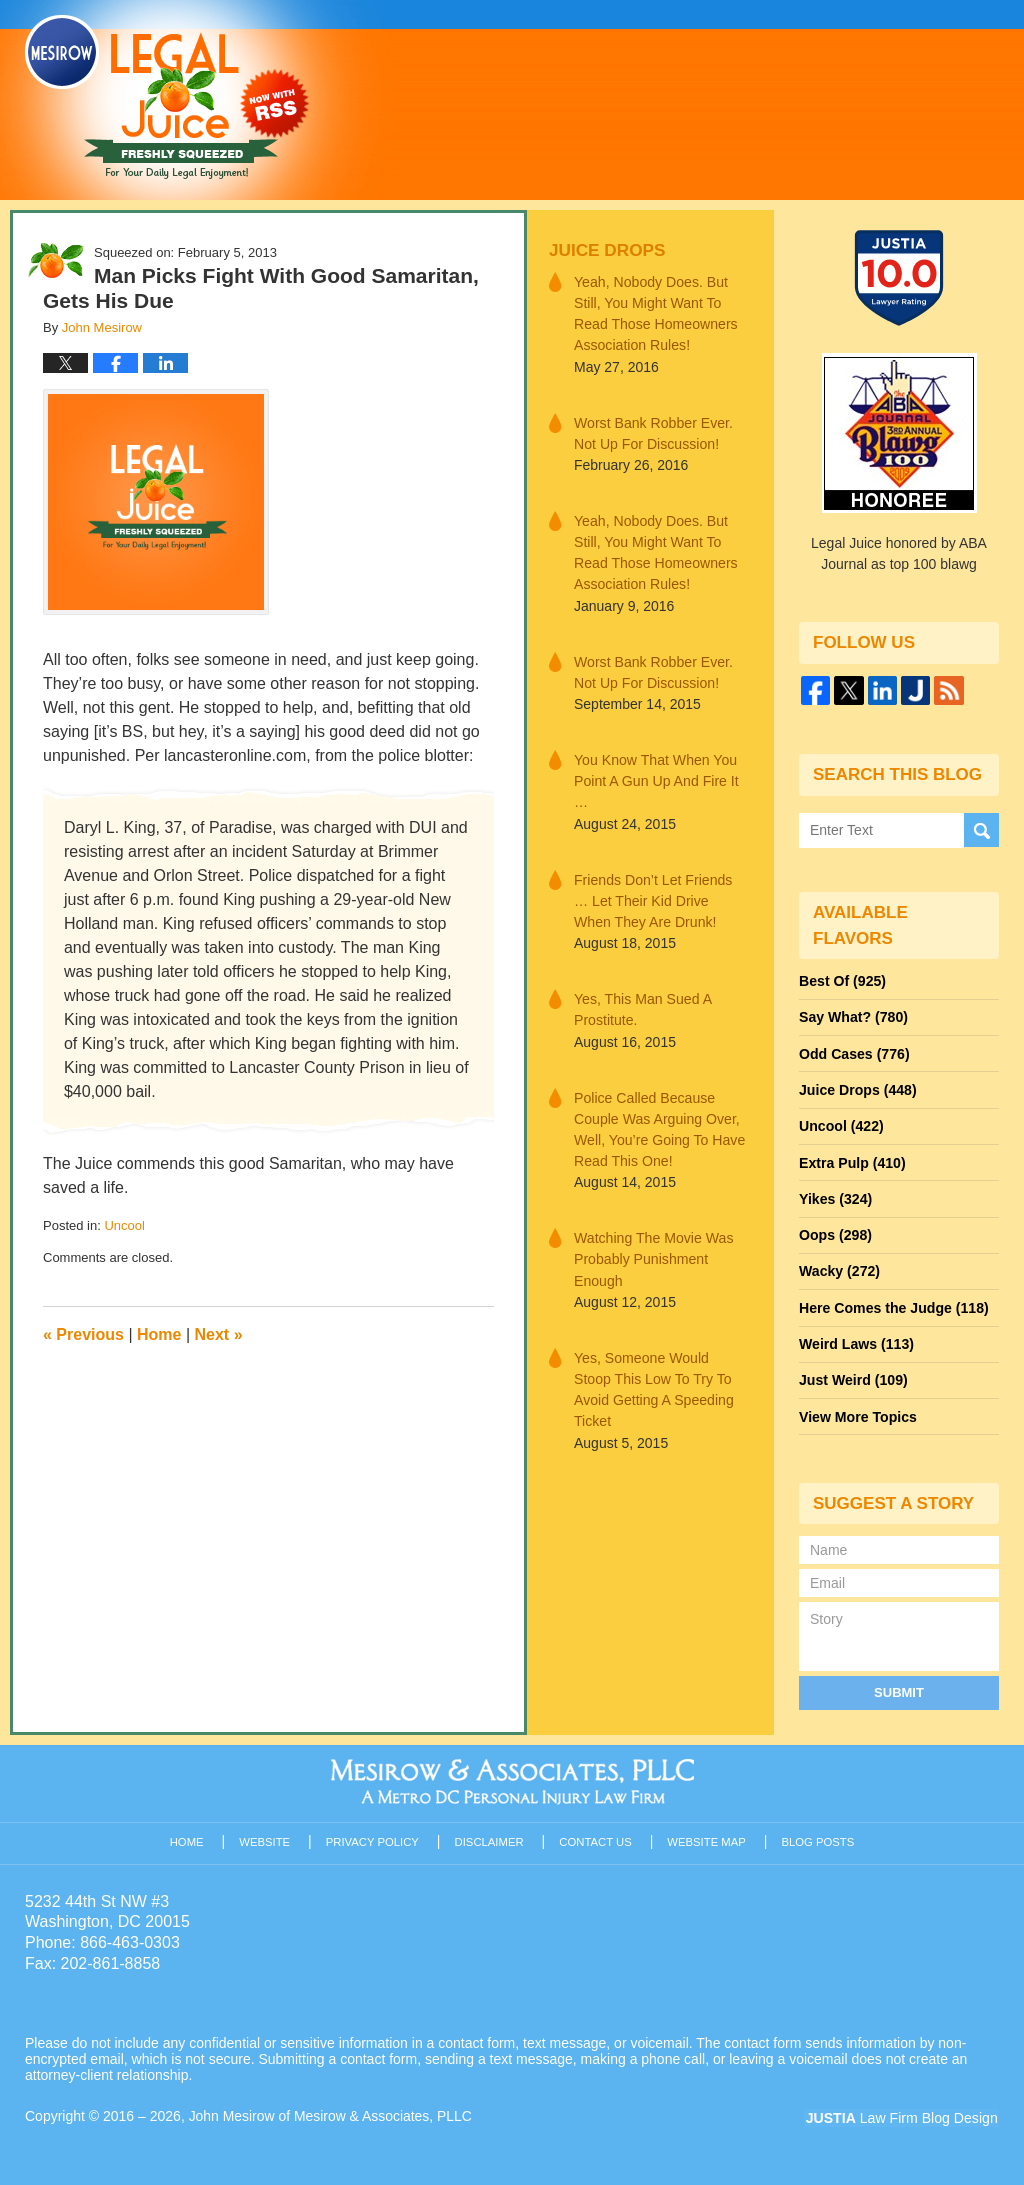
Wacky (839, 1269)
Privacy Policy (373, 1837)
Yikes (835, 1197)
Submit (899, 1687)
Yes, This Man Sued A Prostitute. (642, 1006)
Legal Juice (167, 97)
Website (266, 1837)
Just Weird (853, 1377)
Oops (835, 1233)
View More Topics (857, 1413)
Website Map (707, 1837)
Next (219, 1334)
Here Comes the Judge (893, 1305)
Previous (83, 1334)
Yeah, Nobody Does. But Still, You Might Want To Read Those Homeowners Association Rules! (655, 313)
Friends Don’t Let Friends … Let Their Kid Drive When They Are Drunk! (661, 898)
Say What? (853, 1017)
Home (159, 1334)
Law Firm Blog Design (903, 2114)
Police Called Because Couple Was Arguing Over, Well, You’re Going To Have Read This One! (659, 1125)
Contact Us (596, 1837)
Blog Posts (818, 1837)
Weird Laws (856, 1341)
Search (981, 829)
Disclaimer (489, 1837)
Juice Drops (606, 250)
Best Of (842, 981)
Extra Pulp (852, 1161)
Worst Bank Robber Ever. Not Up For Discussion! (653, 432)
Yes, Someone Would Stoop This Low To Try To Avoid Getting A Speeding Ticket (661, 1374)
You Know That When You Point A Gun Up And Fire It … (655, 779)
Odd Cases (854, 1053)
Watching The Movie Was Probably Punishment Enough (653, 1255)
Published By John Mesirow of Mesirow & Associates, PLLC (747, 99)
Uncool (124, 1225)
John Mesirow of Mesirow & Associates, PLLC (331, 2112)
